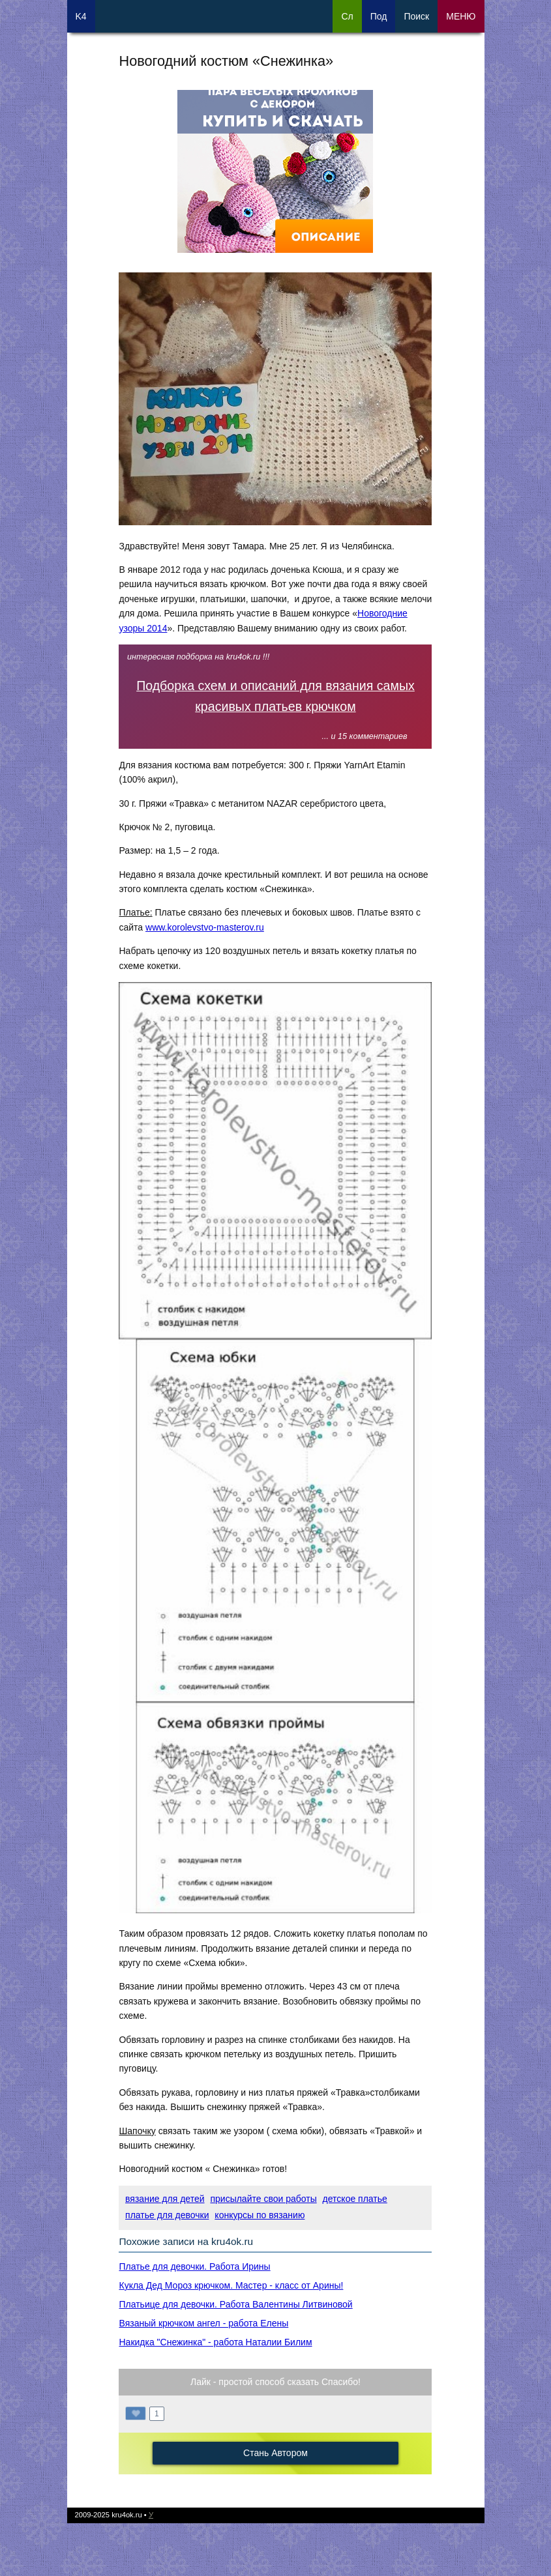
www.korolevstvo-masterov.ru (204, 927)
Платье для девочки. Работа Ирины (194, 2266)
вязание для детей (164, 2198)
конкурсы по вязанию (260, 2215)
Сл (347, 16)
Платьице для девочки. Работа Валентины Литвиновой (235, 2304)
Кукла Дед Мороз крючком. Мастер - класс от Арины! (231, 2285)
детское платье (355, 2198)
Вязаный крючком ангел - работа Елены (203, 2323)
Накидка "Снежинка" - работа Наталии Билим (215, 2342)
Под (378, 16)
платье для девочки (167, 2215)
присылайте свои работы (263, 2198)
